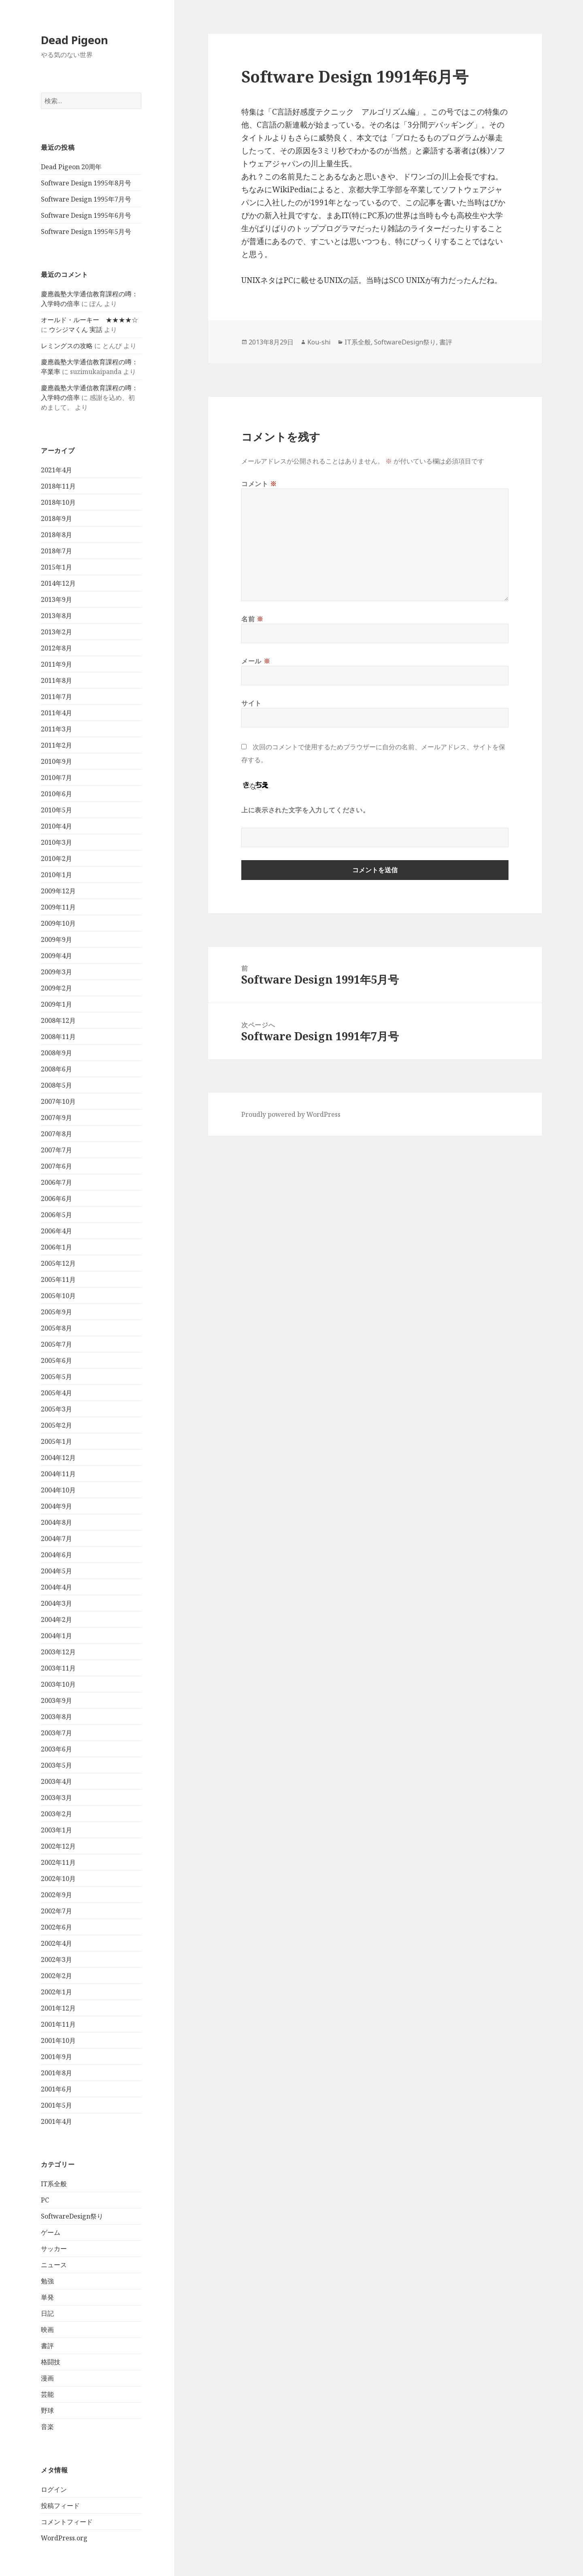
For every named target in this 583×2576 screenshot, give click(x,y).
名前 (252, 618)
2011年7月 (56, 696)
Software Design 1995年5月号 (86, 231)
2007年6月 (56, 1166)
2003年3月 (56, 1797)
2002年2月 (56, 1975)
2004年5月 (56, 1570)
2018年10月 (58, 502)
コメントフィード (67, 2521)
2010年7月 (56, 777)
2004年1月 (56, 1635)
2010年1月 (56, 874)
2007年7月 (56, 1150)
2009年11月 (58, 907)
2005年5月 (56, 1376)
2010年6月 (56, 793)
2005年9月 (56, 1311)
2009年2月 (56, 988)
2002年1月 (56, 1991)
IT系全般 (54, 2183)
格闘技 (50, 2361)
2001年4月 (56, 2121)
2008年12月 (58, 1020)
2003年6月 (56, 1749)
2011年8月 (56, 680)
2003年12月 (58, 1651)
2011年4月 (56, 712)
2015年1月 (56, 567)
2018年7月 (56, 550)
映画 (47, 2329)
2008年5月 (56, 1085)
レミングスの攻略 (67, 345)
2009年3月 (56, 971)
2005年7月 (56, 1344)
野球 (47, 2410)
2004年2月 (56, 1619)
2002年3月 (56, 1959)
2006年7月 (56, 1182)
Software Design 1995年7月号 (86, 199)
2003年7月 (56, 1732)
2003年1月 (56, 1830)
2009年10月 (58, 923)
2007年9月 (56, 1117)
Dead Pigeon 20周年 (71, 166)
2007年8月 (56, 1133)
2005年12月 (58, 1263)
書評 (47, 2345)
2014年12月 (58, 583)
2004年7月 (56, 1538)
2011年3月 (56, 729)
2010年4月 (56, 826)
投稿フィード (60, 2505)
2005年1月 (56, 1441)
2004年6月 (56, 1554)
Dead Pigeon (74, 39)
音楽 (47, 2426)
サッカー (54, 2248)
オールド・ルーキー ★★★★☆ (89, 319)
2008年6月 (56, 1069)
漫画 (47, 2378)
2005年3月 (56, 1409)
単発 (47, 2297)
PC (45, 2200)
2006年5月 (56, 1214)
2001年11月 (58, 2024)
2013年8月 (56, 615)
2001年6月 (56, 2089)
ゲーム (50, 2232)
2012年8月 (56, 648)
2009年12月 (58, 890)
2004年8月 (56, 1522)
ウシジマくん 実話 (75, 329)
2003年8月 (56, 1716)
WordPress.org (64, 2537)
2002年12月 (58, 1846)
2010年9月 (56, 761)
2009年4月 (56, 955)
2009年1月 (56, 1004)
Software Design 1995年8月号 (86, 183)
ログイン (54, 2489)
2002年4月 (56, 1943)
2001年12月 (58, 2008)
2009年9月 (56, 939)
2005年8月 (56, 1328)
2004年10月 (58, 1490)
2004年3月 (56, 1603)
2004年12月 (58, 1457)
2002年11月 (58, 1862)
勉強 (47, 2280)
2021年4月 (56, 469)
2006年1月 (56, 1247)
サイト (251, 703)
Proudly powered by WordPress (290, 1114)
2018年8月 (56, 534)
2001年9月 (56, 2056)
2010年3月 (56, 842)
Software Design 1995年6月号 (86, 215)
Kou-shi (319, 342)
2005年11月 (58, 1279)
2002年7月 (56, 1910)
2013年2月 (56, 631)
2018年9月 (56, 518)
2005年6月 (56, 1360)
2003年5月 (56, 1765)
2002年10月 (58, 1878)
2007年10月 (58, 1101)
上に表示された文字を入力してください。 (305, 810)
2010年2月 (56, 858)
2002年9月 (56, 1894)
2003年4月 (56, 1781)
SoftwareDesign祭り (72, 2216)
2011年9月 (56, 664)
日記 (47, 2313)
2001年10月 (58, 2040)
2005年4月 (56, 1392)
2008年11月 (58, 1036)
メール (255, 661)
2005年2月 (56, 1425)
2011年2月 (56, 745)
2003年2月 (56, 1813)
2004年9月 (56, 1506)
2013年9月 (56, 599)
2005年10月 (58, 1295)
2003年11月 (58, 1668)
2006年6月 (56, 1198)
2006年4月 (56, 1230)
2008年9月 (56, 1052)
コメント (259, 483)
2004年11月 (58, 1473)
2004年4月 (56, 1587)
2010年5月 (56, 810)
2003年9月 (56, 1700)
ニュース (54, 2264)
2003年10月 (58, 1684)
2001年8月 (56, 2072)
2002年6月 (56, 1927)
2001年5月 (56, 2105)
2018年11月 (58, 486)
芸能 (47, 2394)
